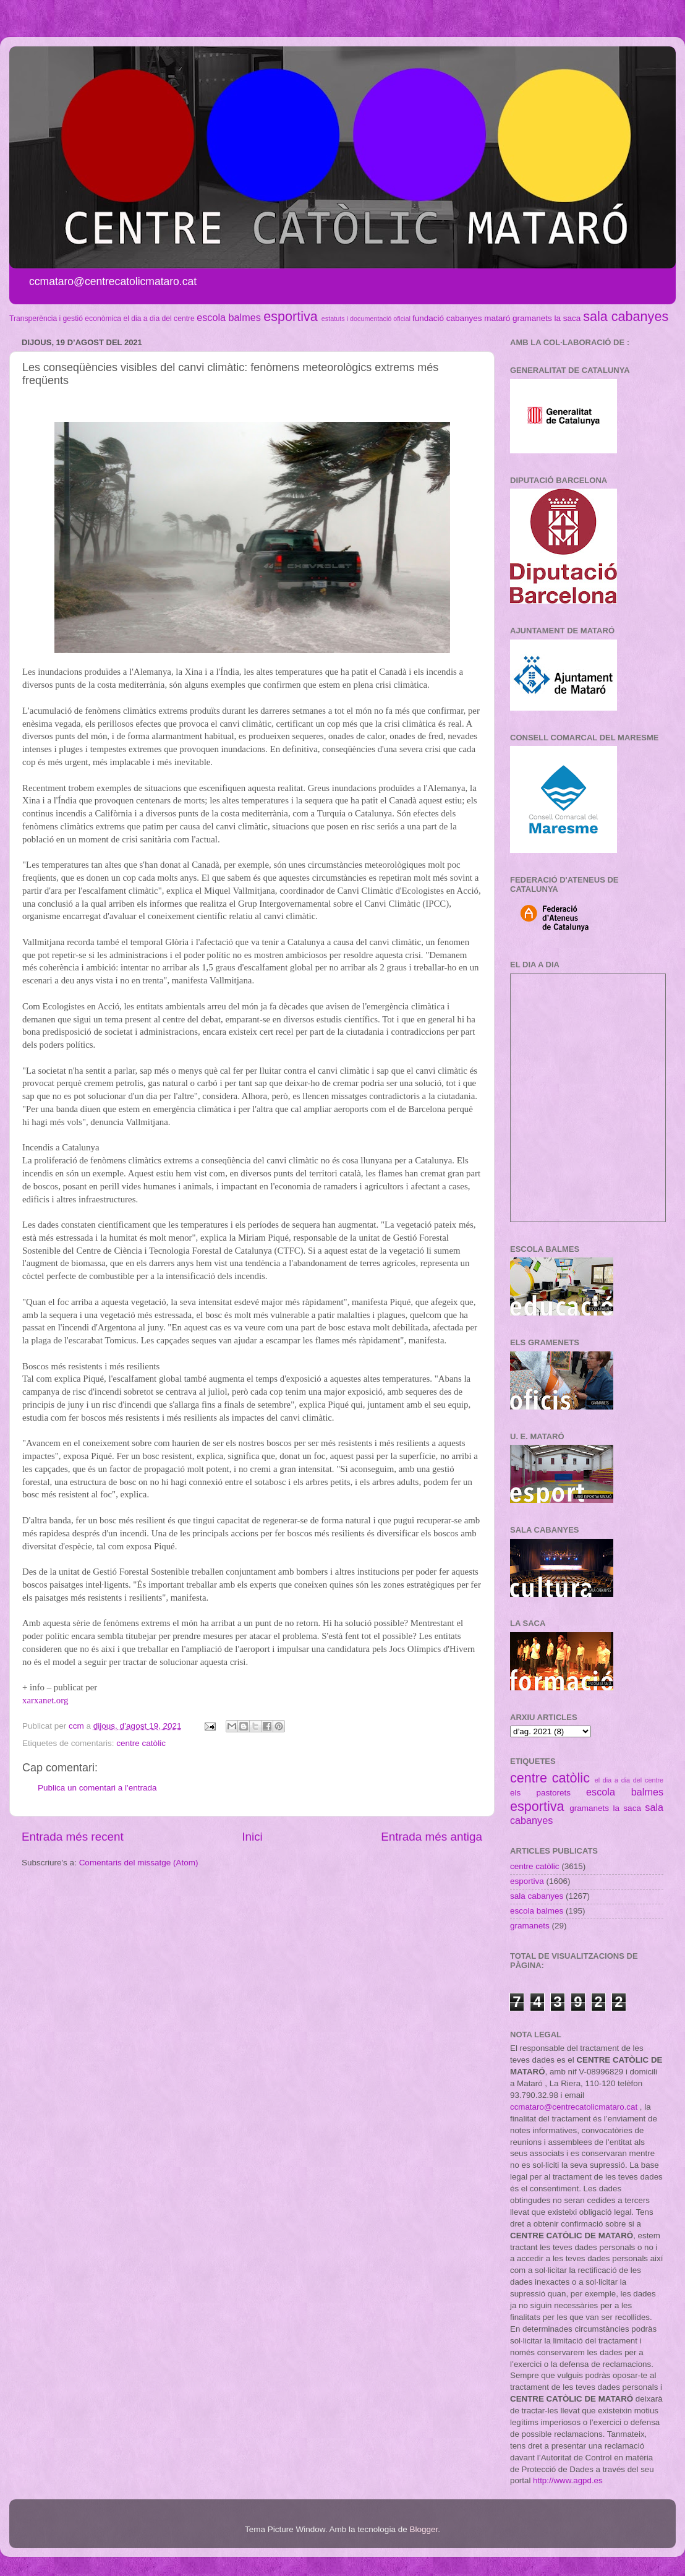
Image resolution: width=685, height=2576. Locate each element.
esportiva (290, 316)
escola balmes (228, 317)
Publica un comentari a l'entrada (97, 1787)
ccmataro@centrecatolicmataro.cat (573, 2107)
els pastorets (540, 1792)
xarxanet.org (45, 1700)
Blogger (423, 2529)
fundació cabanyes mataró (461, 318)
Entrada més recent (73, 1836)
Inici (252, 1836)
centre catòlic (141, 1743)
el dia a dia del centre (158, 318)
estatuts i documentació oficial (366, 318)
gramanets (532, 318)
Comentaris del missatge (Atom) (138, 1862)
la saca (568, 318)
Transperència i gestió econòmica (65, 318)
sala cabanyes (625, 316)
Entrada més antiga (431, 1836)
